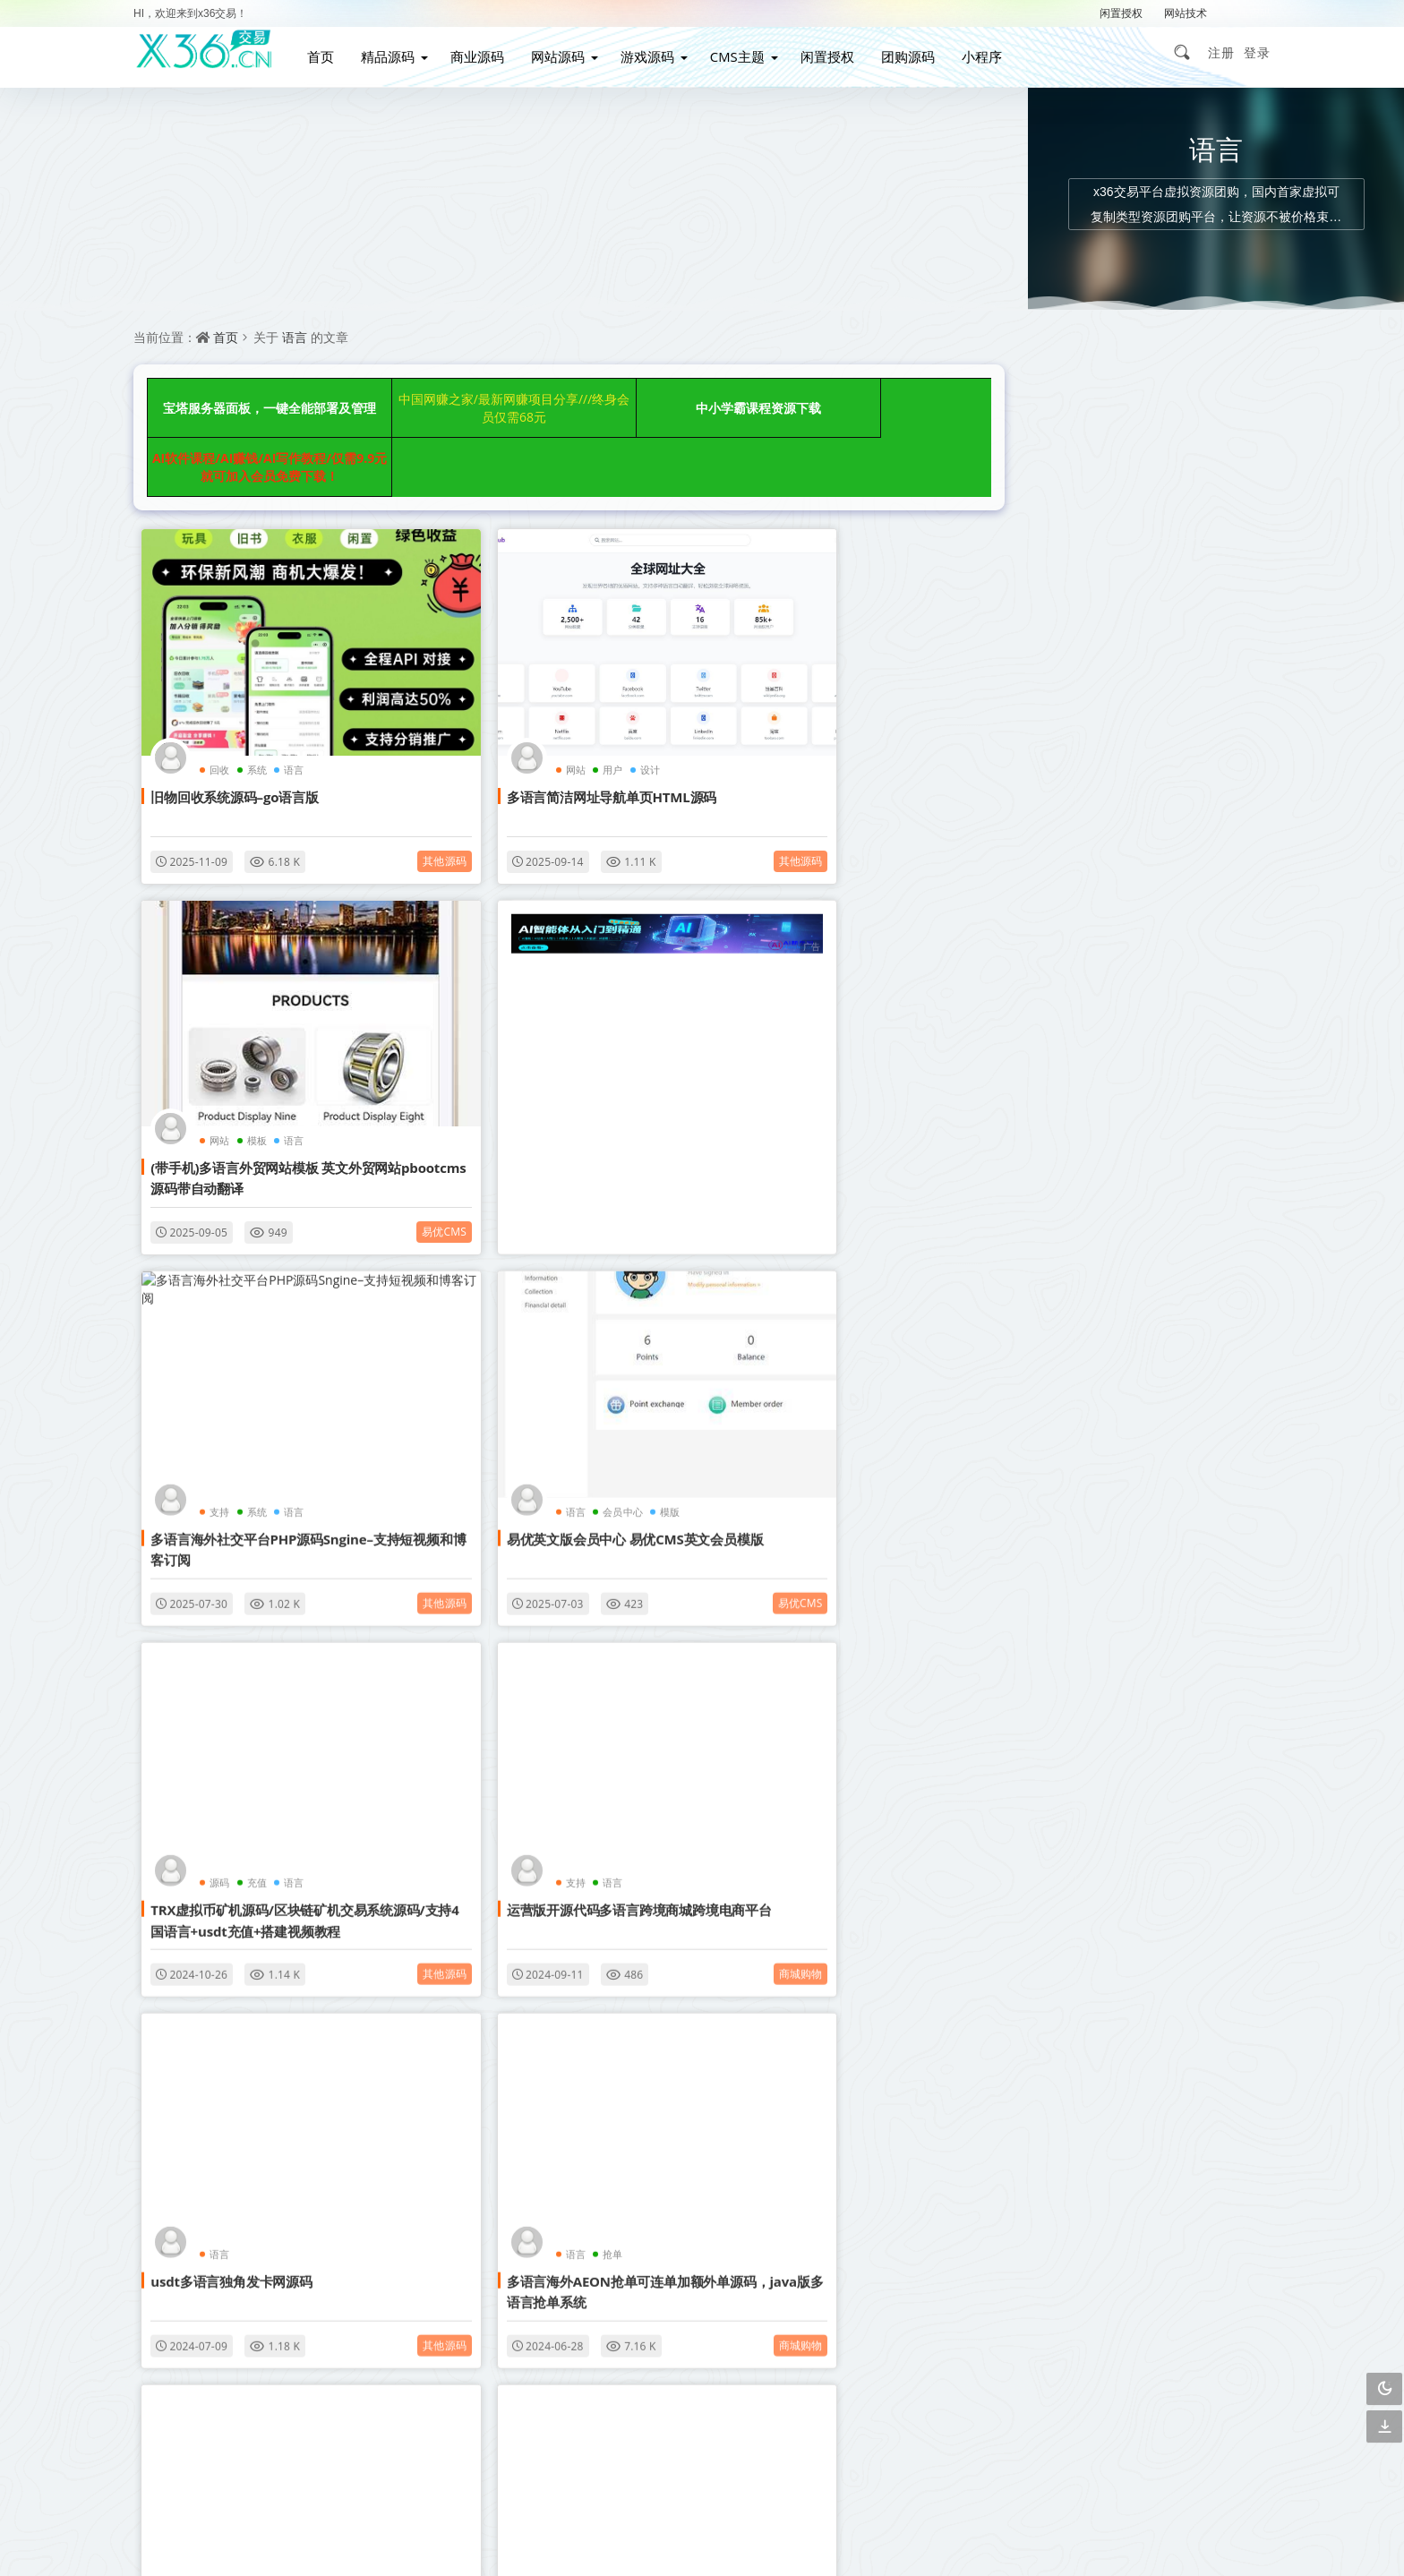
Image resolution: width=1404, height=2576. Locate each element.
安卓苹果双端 (1210, 1569)
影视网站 (1040, 1376)
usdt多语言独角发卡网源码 (786, 1299)
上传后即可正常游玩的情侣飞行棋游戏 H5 (1122, 518)
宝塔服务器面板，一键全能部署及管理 (248, 400)
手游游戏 (1210, 1530)
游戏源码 (656, 52)
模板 (811, 647)
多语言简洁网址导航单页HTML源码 (529, 674)
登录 (1257, 52)
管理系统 (1210, 1453)
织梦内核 (1125, 1530)
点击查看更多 (548, 2090)
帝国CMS (1041, 1530)
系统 (249, 647)
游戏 (773, 1592)
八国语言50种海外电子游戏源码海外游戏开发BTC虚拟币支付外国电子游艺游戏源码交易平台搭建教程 (825, 1641)
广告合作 (598, 2324)
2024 (495, 1592)
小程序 (992, 52)
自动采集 (1125, 1453)
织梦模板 (1040, 1338)
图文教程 (1040, 1569)
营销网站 (1210, 1415)
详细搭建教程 (1125, 1607)
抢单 (249, 1592)
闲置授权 (1121, 13)
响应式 (1210, 1338)
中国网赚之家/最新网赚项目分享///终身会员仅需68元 (448, 400)
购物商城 (1040, 1492)
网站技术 (1185, 13)
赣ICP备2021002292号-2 (604, 2535)
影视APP (1210, 1492)
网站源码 (567, 52)
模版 (868, 950)
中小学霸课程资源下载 (649, 400)
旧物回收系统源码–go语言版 (227, 674)
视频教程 (1125, 1492)
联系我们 (707, 2292)
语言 (294, 337)
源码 (212, 1272)
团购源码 (918, 52)
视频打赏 (1125, 1415)
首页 (329, 52)
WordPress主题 (1213, 1376)
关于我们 (817, 2292)
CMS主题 (746, 52)
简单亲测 (1040, 1646)
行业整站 (1210, 1607)
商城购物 (645, 1363)
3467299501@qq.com (993, 2481)
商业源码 (486, 52)
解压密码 (1249, 13)
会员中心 (821, 950)
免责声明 (707, 2324)
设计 (567, 647)
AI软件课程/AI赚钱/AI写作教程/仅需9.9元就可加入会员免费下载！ (849, 400)
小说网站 (1040, 1415)
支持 (493, 950)
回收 (212, 647)
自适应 (1125, 1338)
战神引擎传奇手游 (1043, 1607)
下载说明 (817, 2324)
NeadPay (545, 1592)
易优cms (925, 738)
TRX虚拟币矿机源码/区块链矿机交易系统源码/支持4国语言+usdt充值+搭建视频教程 (264, 1320)
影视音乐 (365, 2005)
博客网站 (1125, 1376)
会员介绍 (598, 2292)
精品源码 (397, 52)
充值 (249, 1272)
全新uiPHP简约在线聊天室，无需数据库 (1117, 791)
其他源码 (365, 738)
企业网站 (1040, 1453)
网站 (493, 647)
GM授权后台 (1125, 1569)
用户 (530, 647)
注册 (1221, 52)
